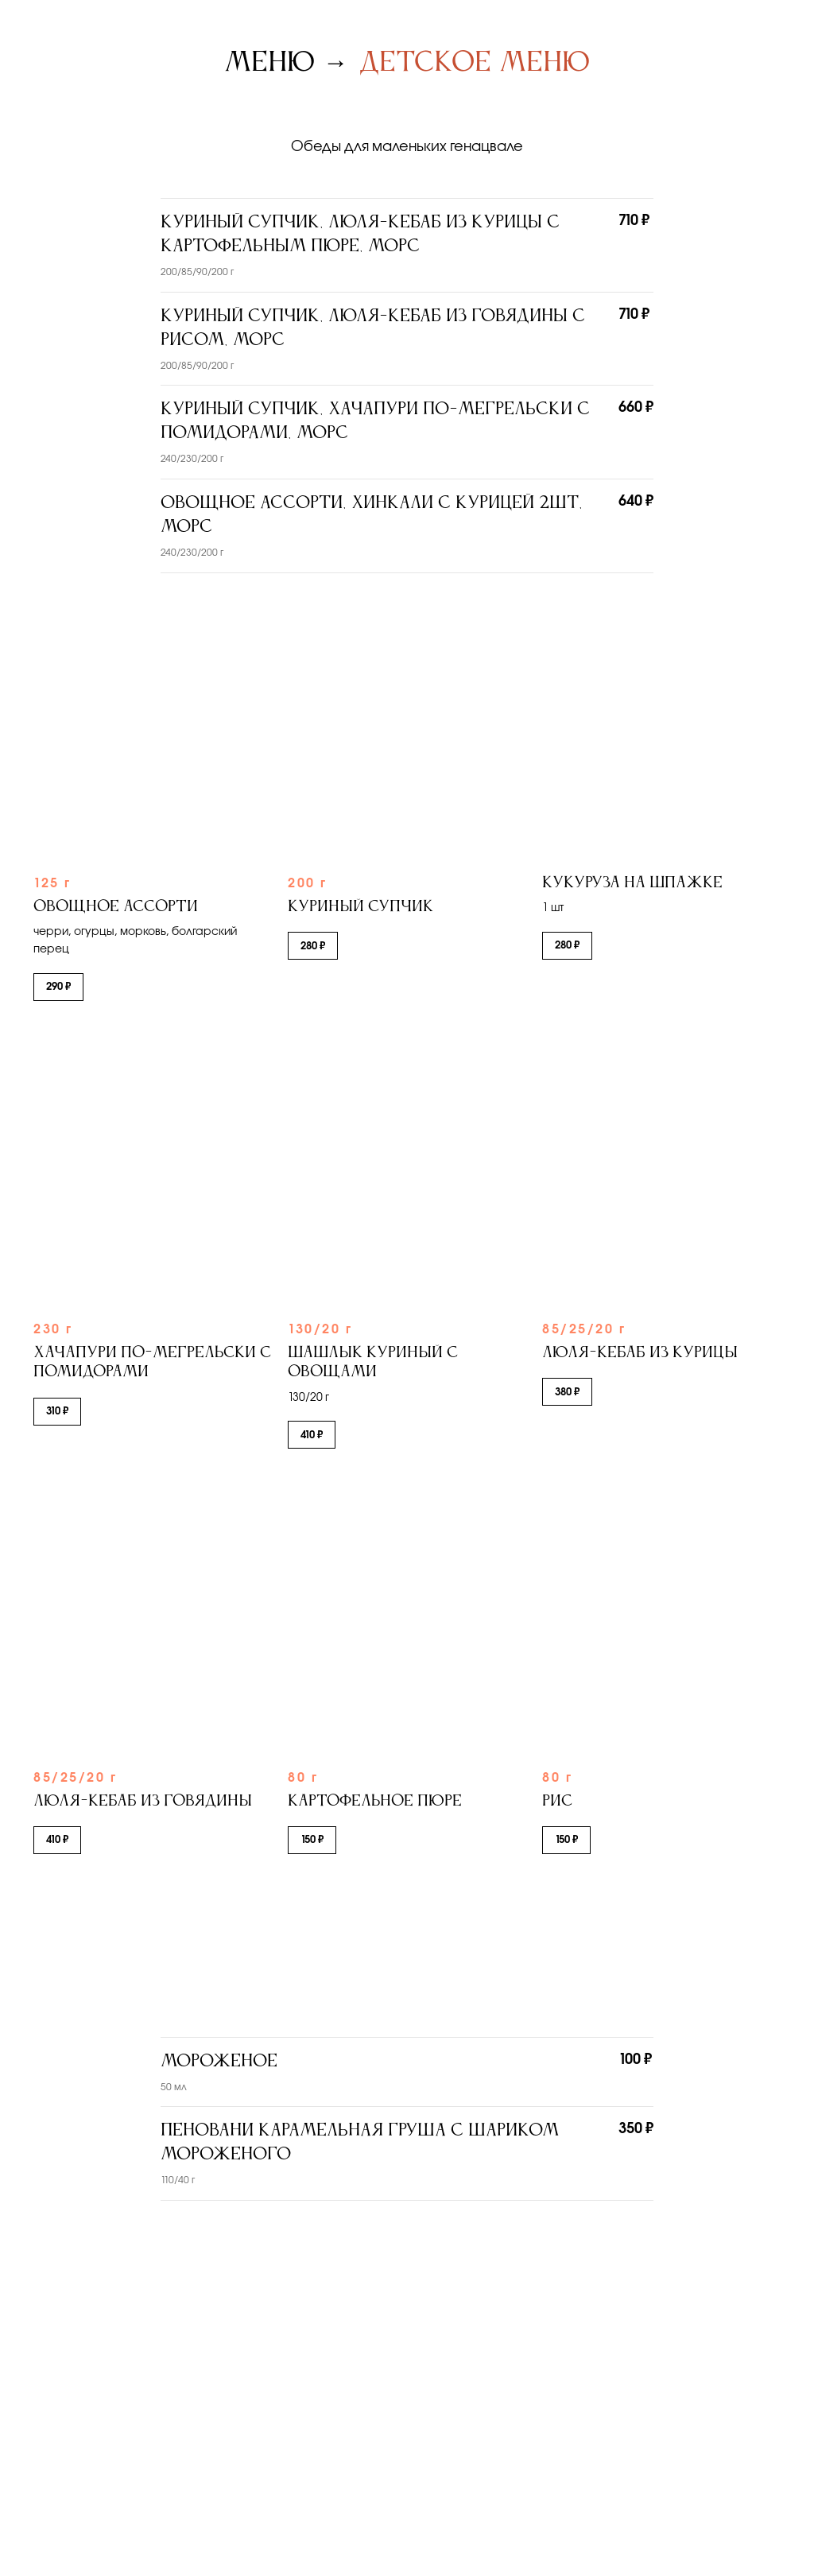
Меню (269, 63)
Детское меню (474, 63)
